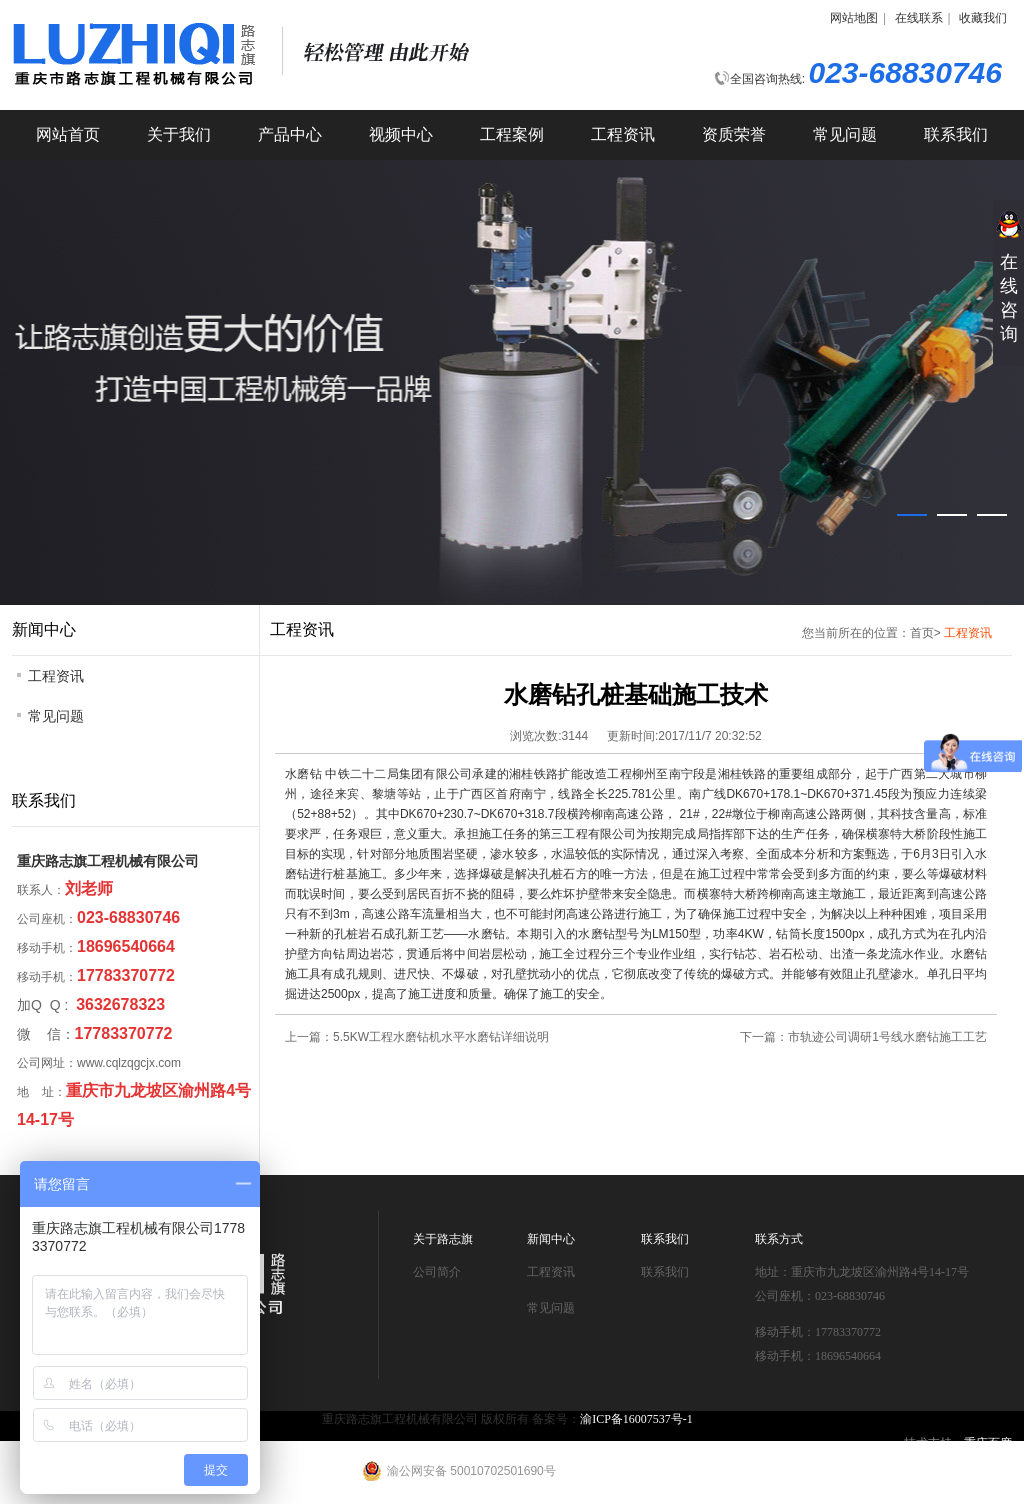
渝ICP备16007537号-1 (636, 1419)
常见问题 (845, 134)
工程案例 (512, 134)
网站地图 (854, 18)
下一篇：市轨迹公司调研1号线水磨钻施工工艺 (863, 1037)
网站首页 (68, 134)
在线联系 (919, 18)
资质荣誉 (734, 134)
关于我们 (179, 134)
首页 (922, 633)
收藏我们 (983, 18)
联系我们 (956, 134)
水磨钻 (303, 774)
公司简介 (437, 1272)
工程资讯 (623, 134)
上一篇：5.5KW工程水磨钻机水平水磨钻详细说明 (417, 1037)
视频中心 (401, 134)
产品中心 (290, 134)
